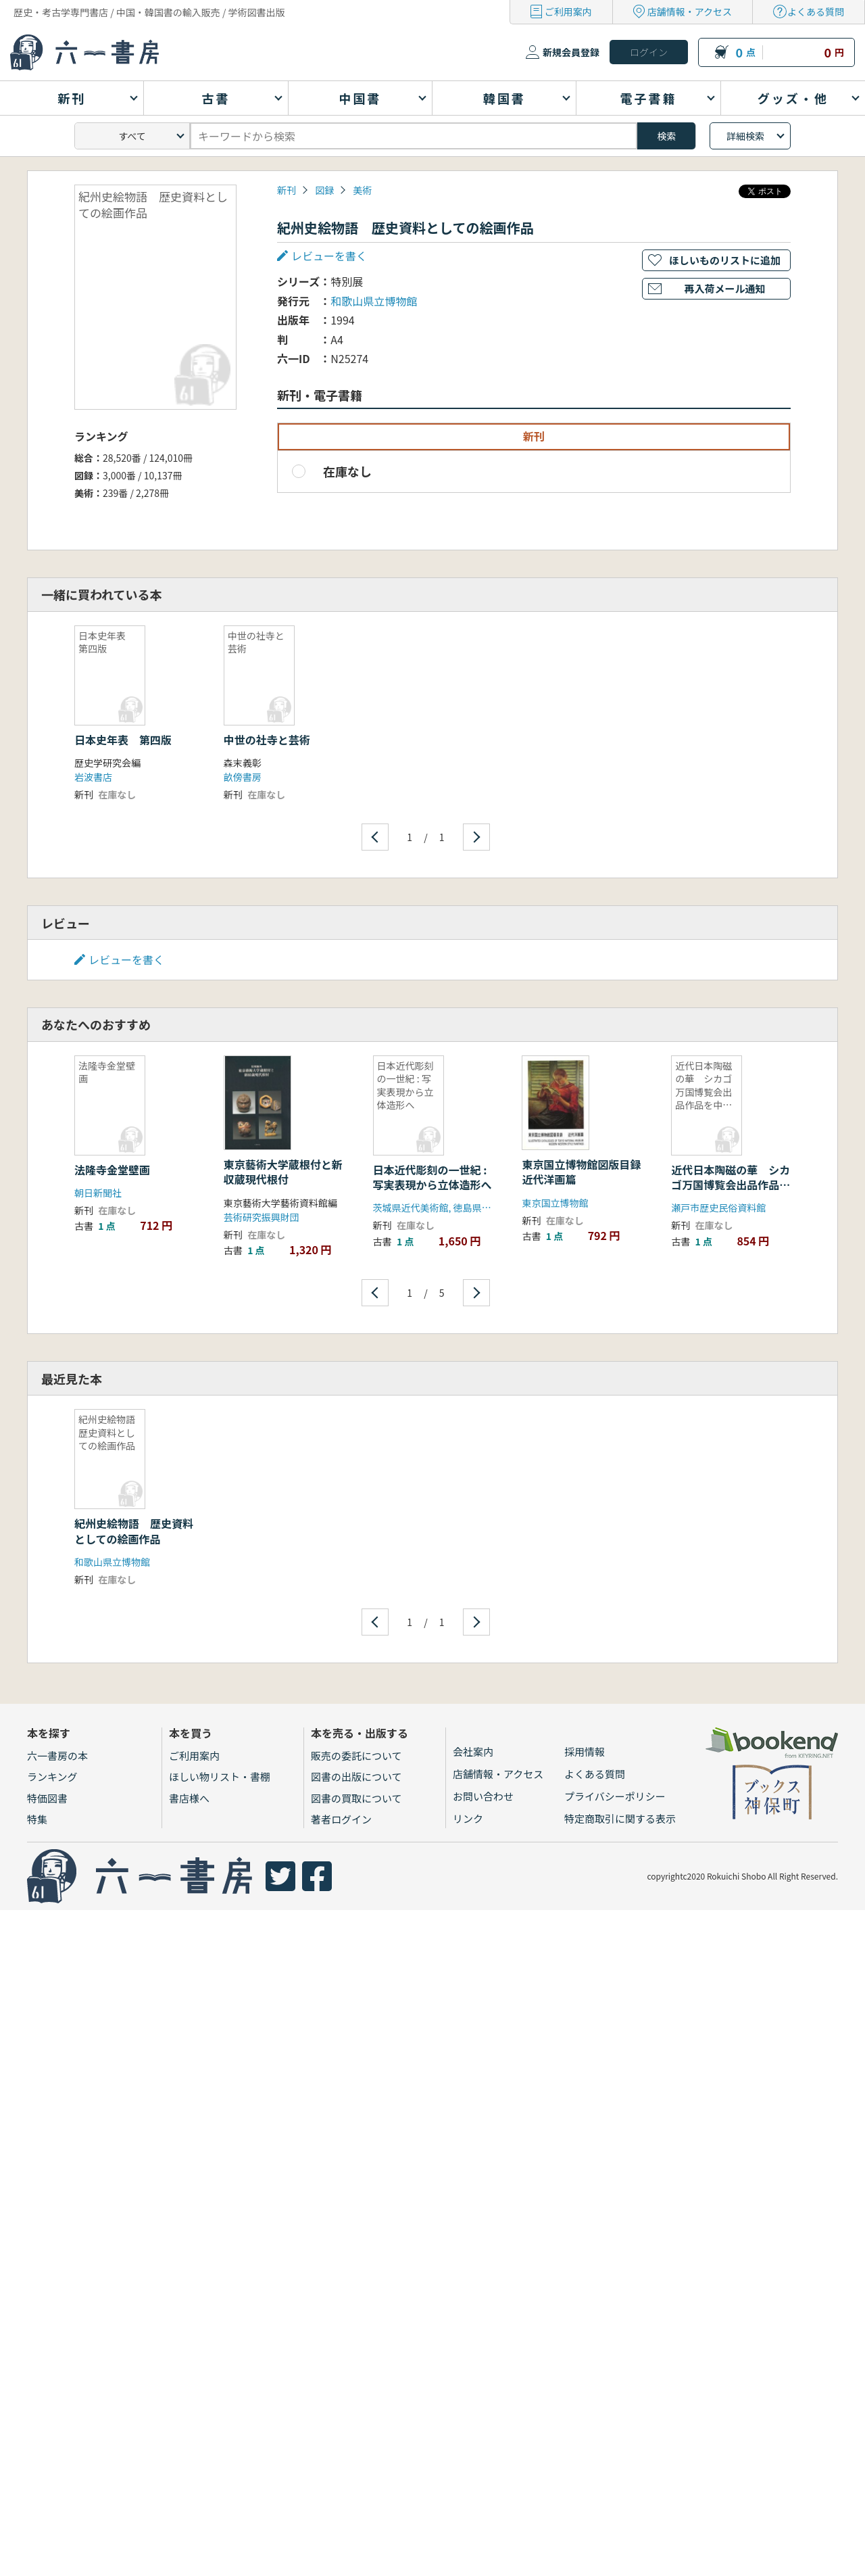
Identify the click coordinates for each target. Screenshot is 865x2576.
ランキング (52, 1776)
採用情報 (584, 1751)
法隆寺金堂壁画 (112, 1170)
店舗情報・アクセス (689, 11)
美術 (362, 190)
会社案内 (473, 1751)
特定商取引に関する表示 (620, 1818)
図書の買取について (356, 1798)
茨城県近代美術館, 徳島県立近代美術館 (456, 1207)
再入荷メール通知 (724, 288)
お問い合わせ (483, 1796)
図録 (324, 190)
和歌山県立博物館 (373, 301)
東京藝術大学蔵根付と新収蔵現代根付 (283, 1171)
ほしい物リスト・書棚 (219, 1776)
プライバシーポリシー (615, 1796)
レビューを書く (329, 255)
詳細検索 (745, 136)
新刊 (286, 190)
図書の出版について (356, 1776)
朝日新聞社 (98, 1192)
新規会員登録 (571, 52)
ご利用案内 (568, 11)
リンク (468, 1818)
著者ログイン (341, 1819)
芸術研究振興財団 (261, 1217)
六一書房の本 (57, 1755)
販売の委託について (356, 1755)
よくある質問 (815, 11)
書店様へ (189, 1798)
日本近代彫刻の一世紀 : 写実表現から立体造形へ (432, 1177)
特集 (37, 1819)
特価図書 (47, 1798)
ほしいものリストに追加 (725, 260)
